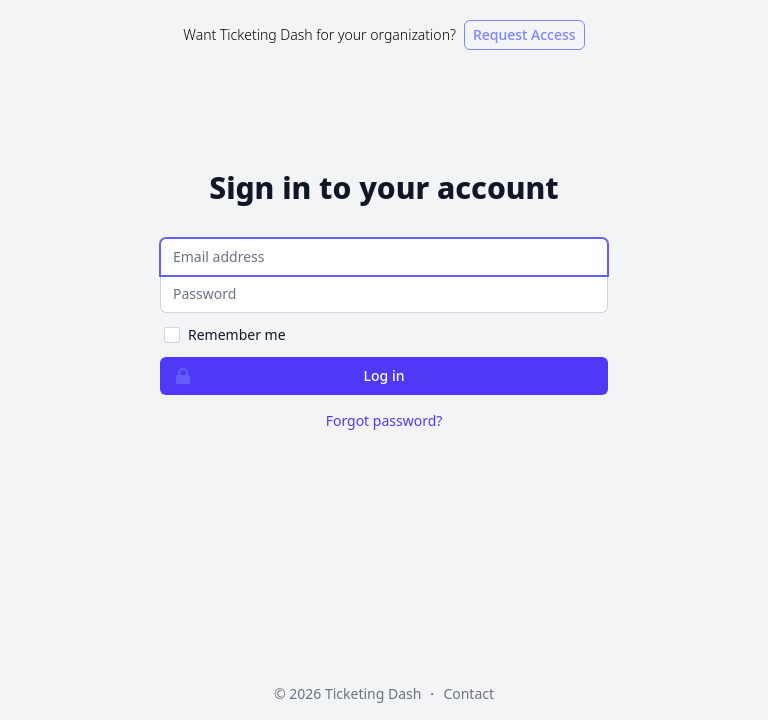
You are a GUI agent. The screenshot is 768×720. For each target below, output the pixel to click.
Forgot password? (384, 420)
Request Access (524, 34)
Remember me (237, 334)
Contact (468, 693)
